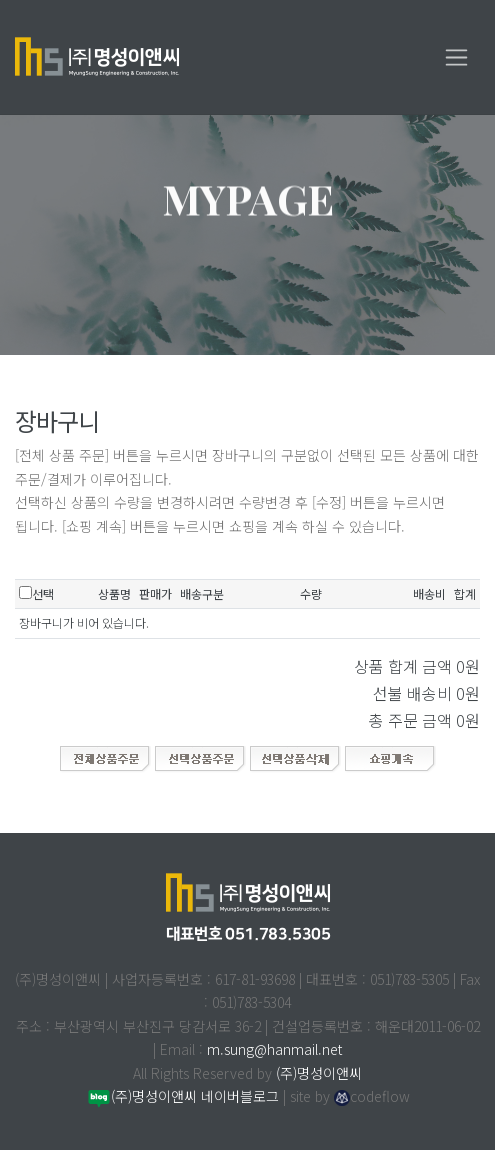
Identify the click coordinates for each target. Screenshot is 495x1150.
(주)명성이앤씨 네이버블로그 (182, 1096)
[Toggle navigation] (456, 57)
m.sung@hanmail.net (274, 1049)
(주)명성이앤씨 (319, 1073)
